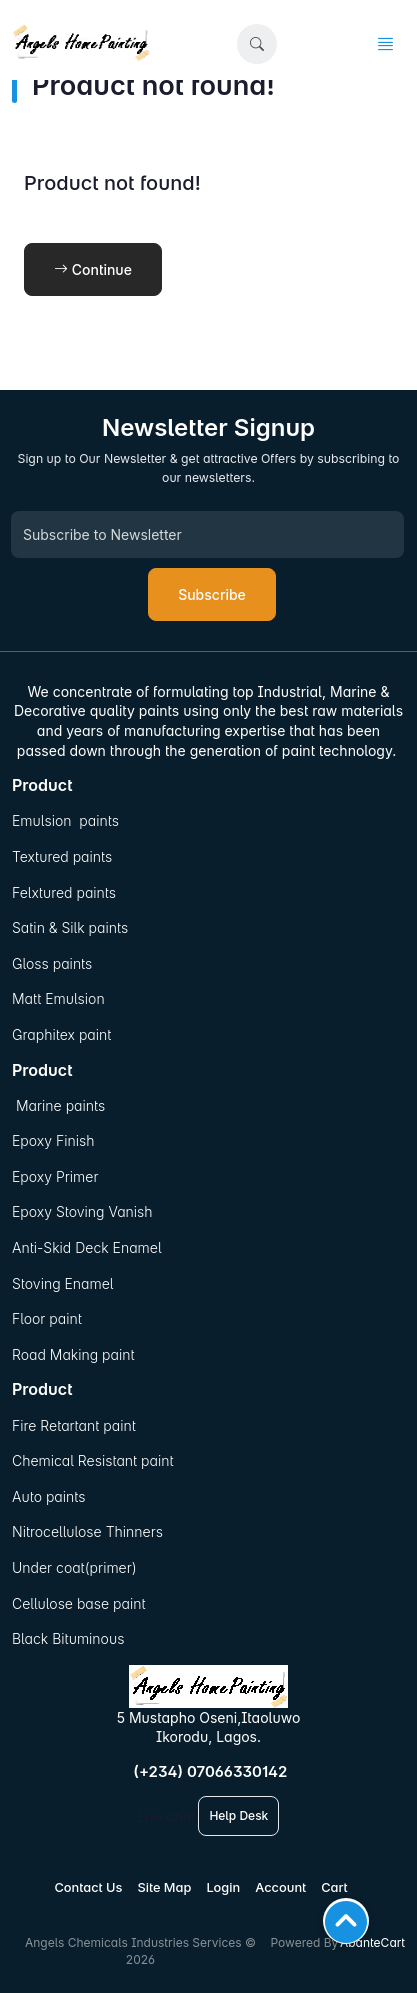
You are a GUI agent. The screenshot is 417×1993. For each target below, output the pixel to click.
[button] (257, 44)
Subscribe (212, 594)
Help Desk (238, 1815)
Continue (93, 269)
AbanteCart (372, 1942)
